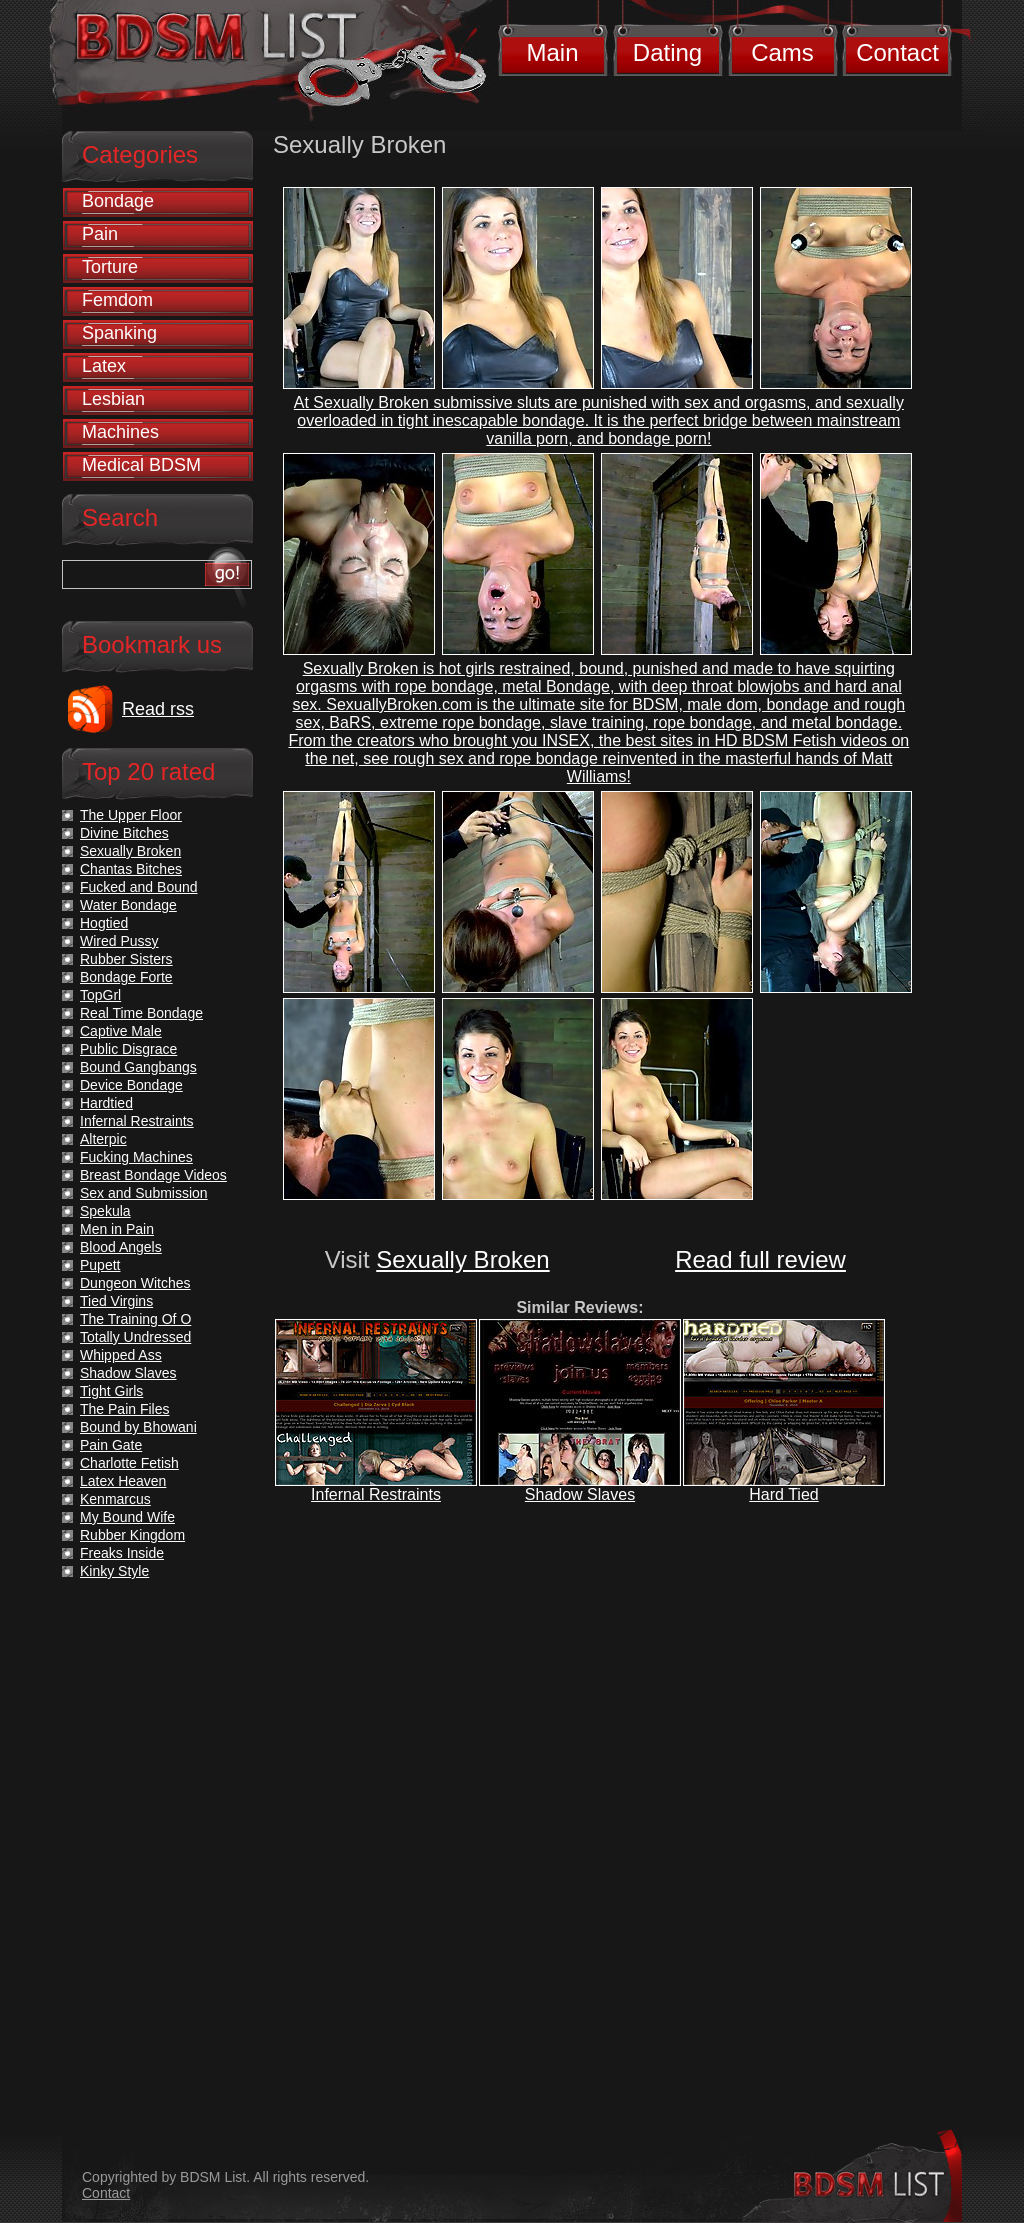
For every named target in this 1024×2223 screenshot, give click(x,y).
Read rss (158, 709)
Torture (110, 267)
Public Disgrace (128, 1049)
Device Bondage (131, 1085)
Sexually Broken (462, 1259)
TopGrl (100, 995)
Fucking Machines (136, 1157)
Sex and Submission (144, 1193)
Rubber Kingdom (132, 1535)
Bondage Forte (126, 977)
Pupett (100, 1265)
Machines (120, 432)
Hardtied (106, 1103)
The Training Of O (135, 1319)
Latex (104, 366)
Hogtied (104, 923)
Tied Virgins (116, 1301)
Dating (667, 52)
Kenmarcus (115, 1499)
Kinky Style (114, 1571)
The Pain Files (124, 1409)
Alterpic (103, 1139)
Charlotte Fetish (129, 1463)
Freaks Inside (122, 1553)
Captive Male (121, 1031)
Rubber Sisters (126, 959)
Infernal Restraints (376, 1494)
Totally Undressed (135, 1337)
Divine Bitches (124, 833)
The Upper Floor (131, 815)
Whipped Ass (121, 1355)
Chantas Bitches (131, 869)
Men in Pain (117, 1229)
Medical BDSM (141, 465)
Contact (897, 52)
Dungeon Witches (135, 1283)
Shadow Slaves (580, 1494)
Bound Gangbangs (138, 1067)
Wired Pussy (119, 941)
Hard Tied (783, 1494)
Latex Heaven (123, 1481)
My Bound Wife (127, 1517)
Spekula (105, 1211)
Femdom (117, 300)
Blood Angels (121, 1247)
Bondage (118, 201)
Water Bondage (128, 905)
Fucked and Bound (139, 887)
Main (552, 52)
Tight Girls (111, 1391)
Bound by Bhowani (138, 1427)
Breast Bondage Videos (153, 1175)
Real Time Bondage (141, 1013)
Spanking (119, 333)
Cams (782, 52)
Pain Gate (111, 1445)
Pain (100, 234)
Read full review (760, 1259)
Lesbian (113, 399)
